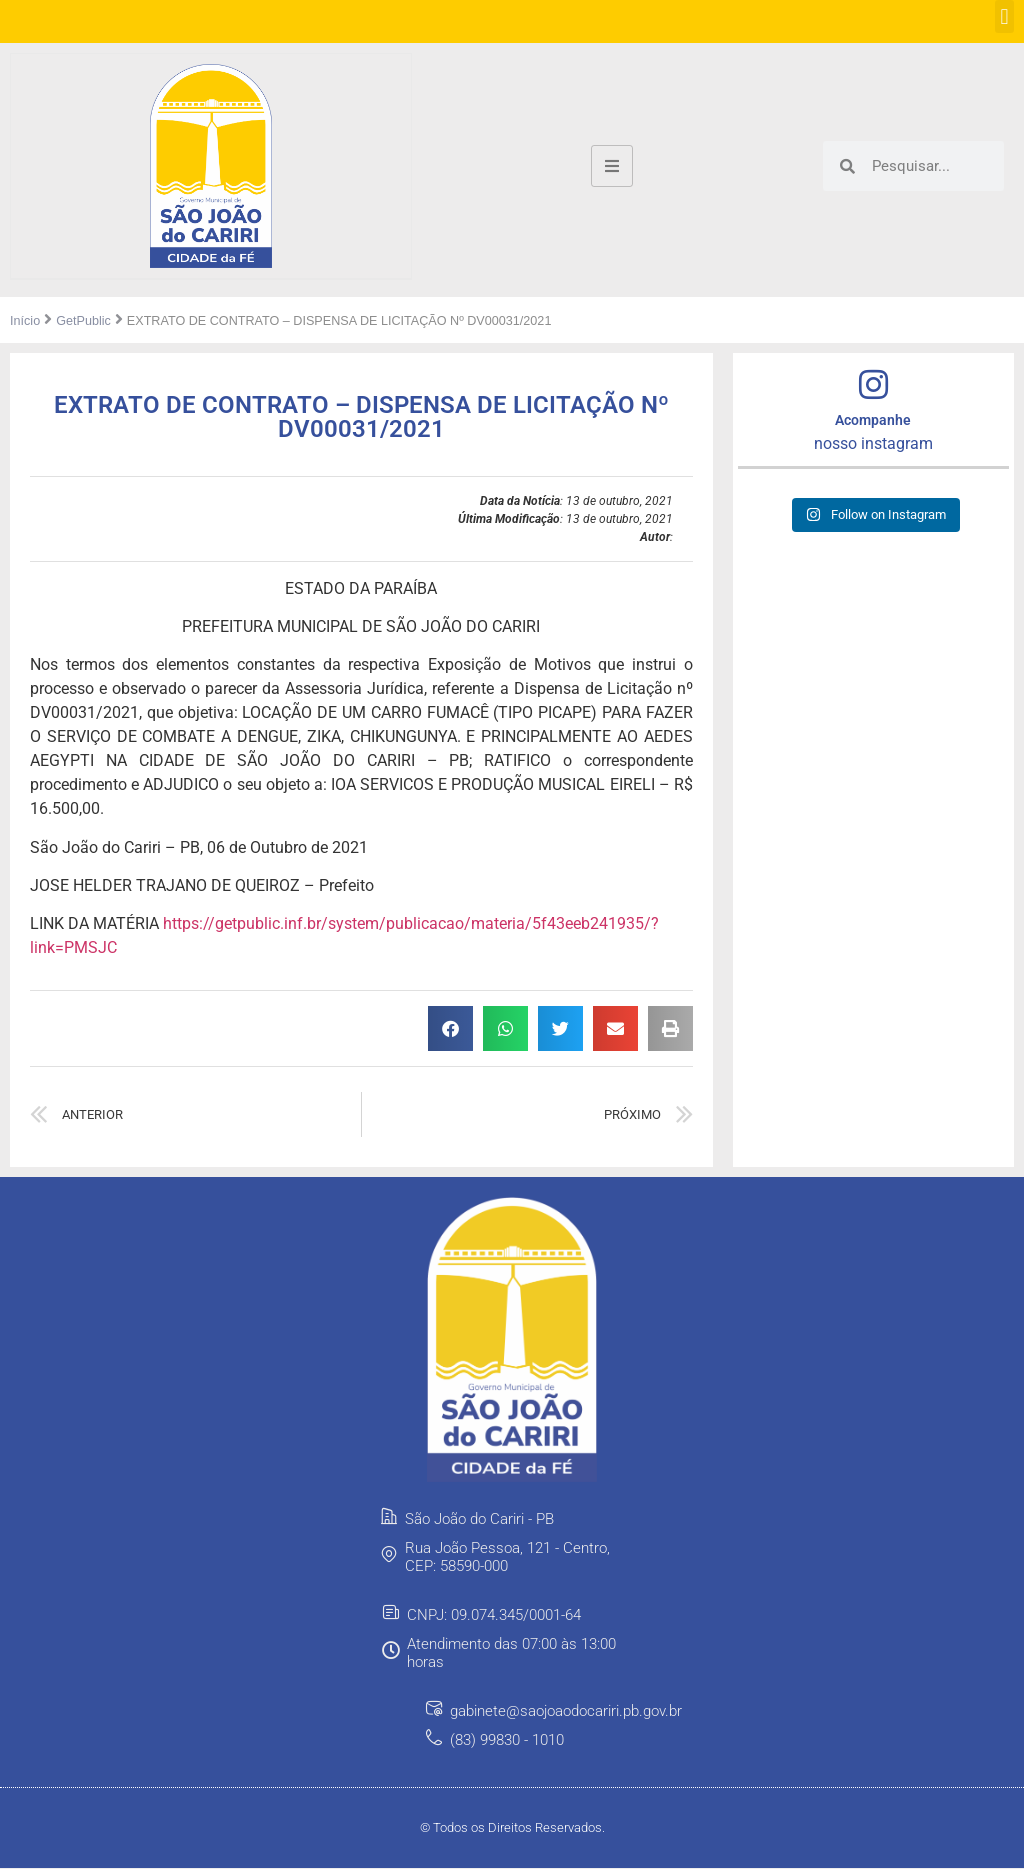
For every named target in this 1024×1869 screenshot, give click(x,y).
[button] (1004, 16)
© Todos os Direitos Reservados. (512, 1828)
